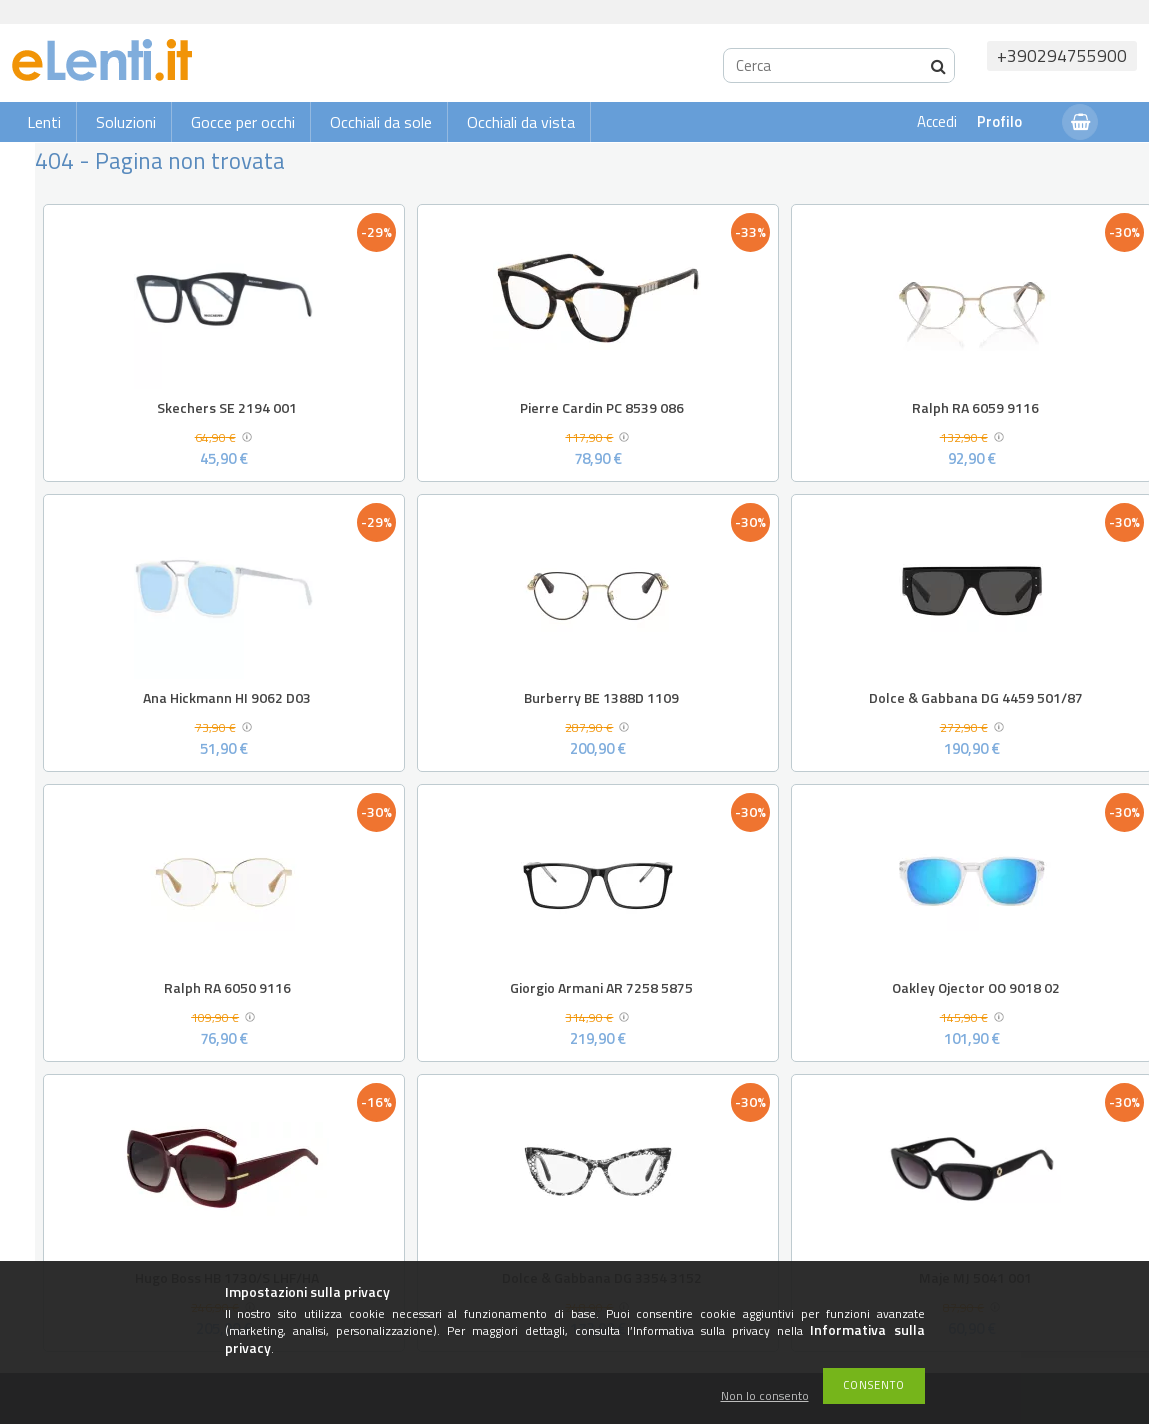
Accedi (937, 121)
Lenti (44, 122)
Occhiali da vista (521, 122)
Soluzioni (126, 122)
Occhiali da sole (381, 122)
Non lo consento (765, 1396)
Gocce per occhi (243, 122)
